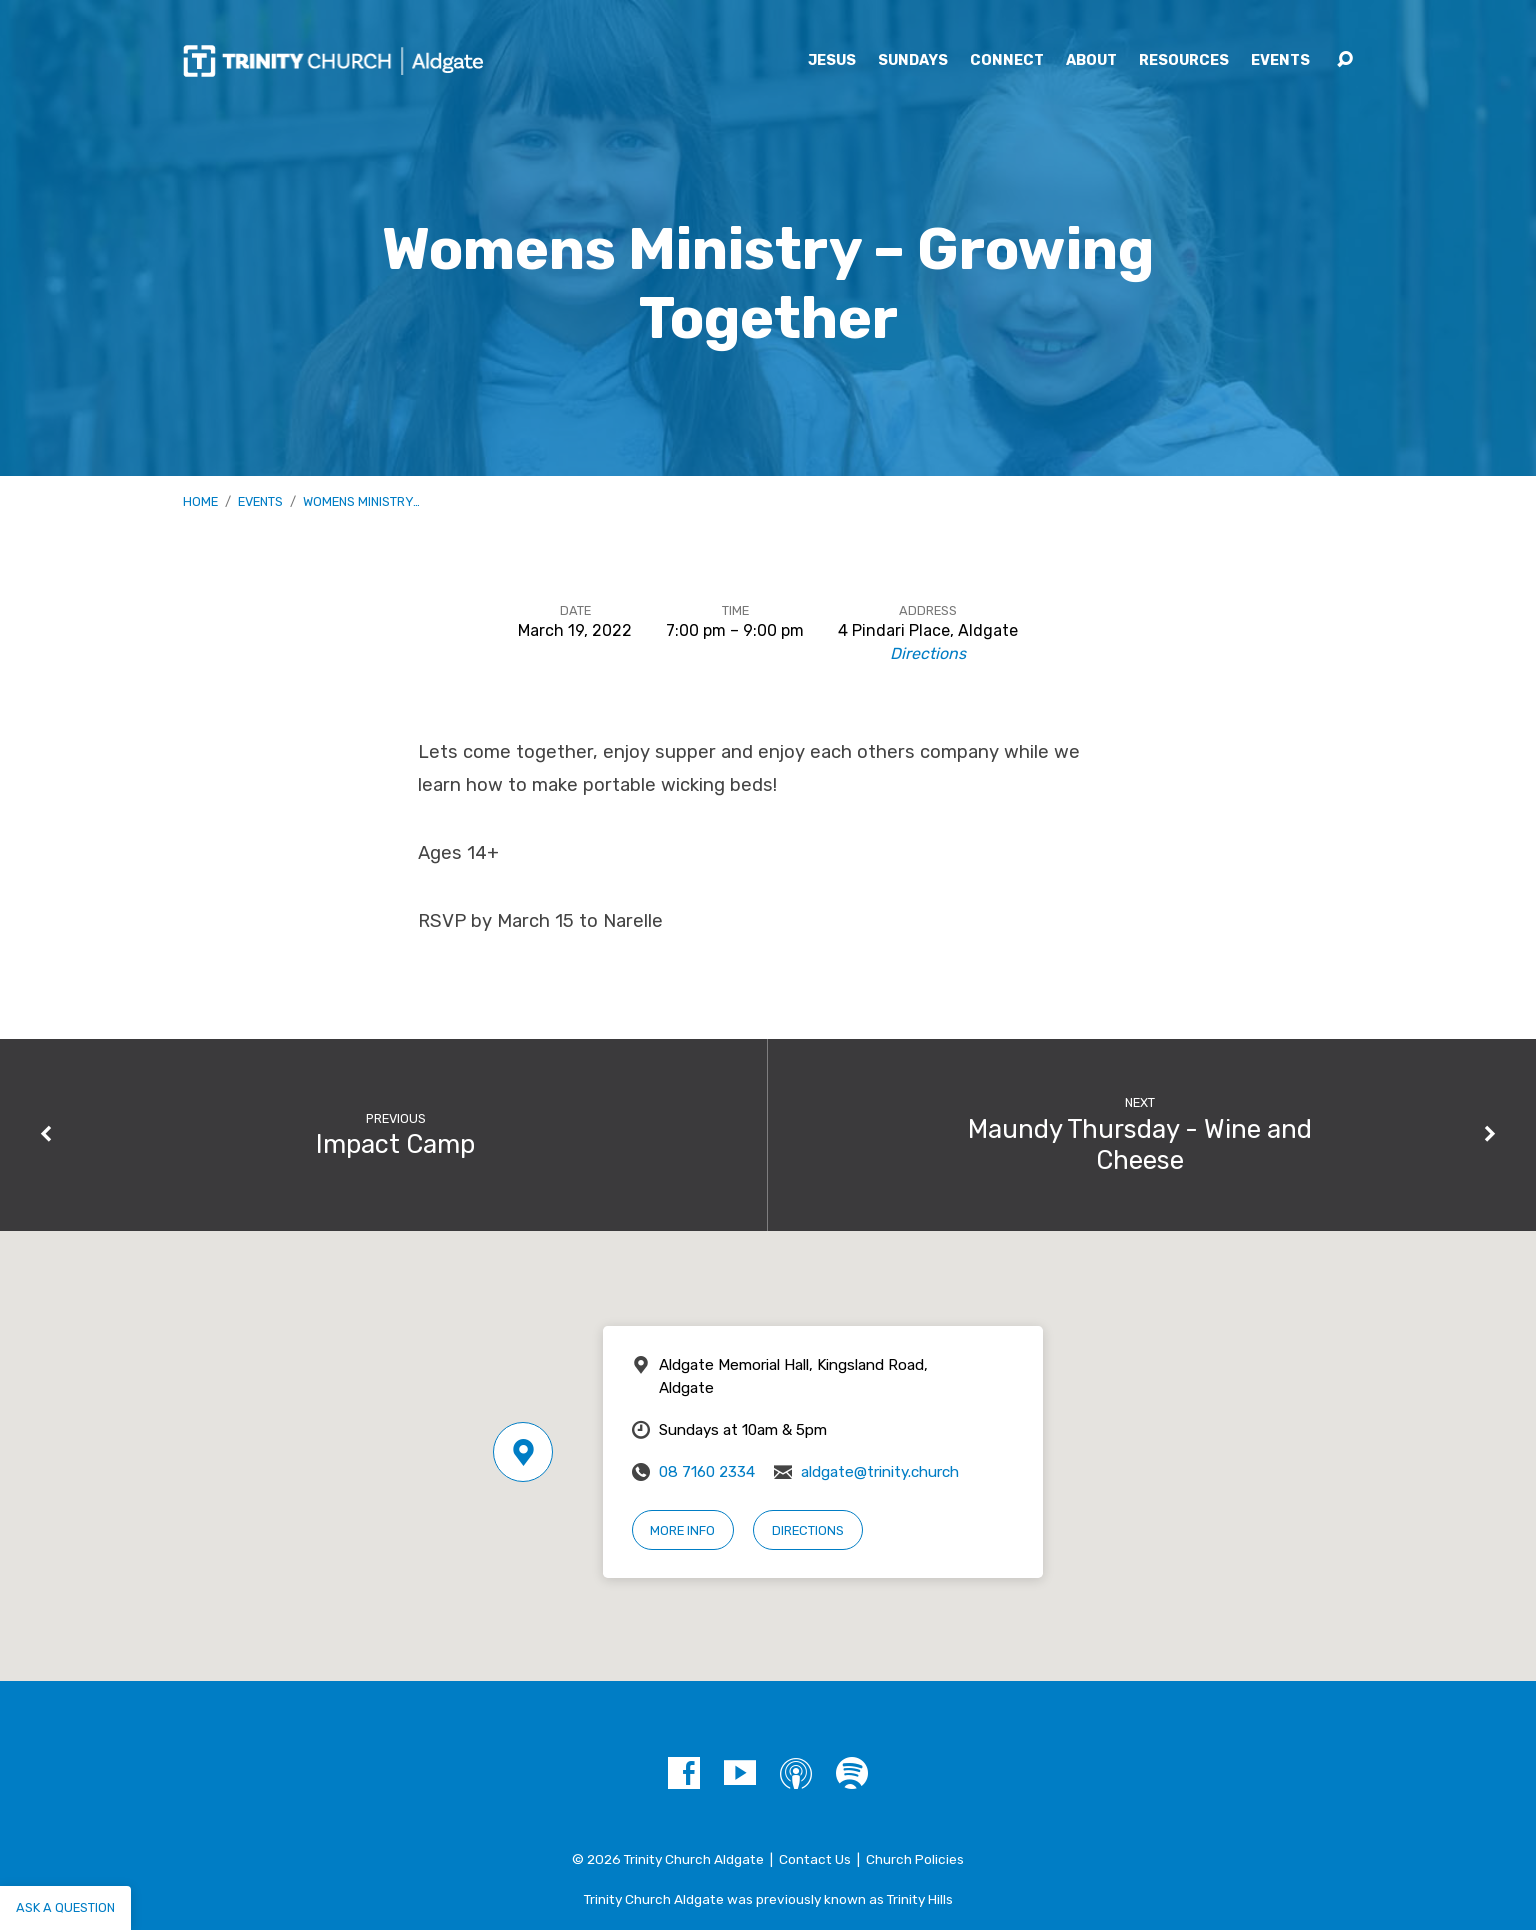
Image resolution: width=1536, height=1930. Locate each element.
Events (1280, 61)
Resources (1184, 61)
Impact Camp (395, 1144)
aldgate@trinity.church (880, 1472)
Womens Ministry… (361, 501)
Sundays (913, 61)
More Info (682, 1530)
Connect (1007, 61)
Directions (928, 653)
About (1091, 61)
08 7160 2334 (707, 1472)
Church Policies (915, 1859)
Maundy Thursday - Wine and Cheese (1140, 1144)
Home (200, 501)
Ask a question (65, 1907)
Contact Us (815, 1859)
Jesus (832, 61)
